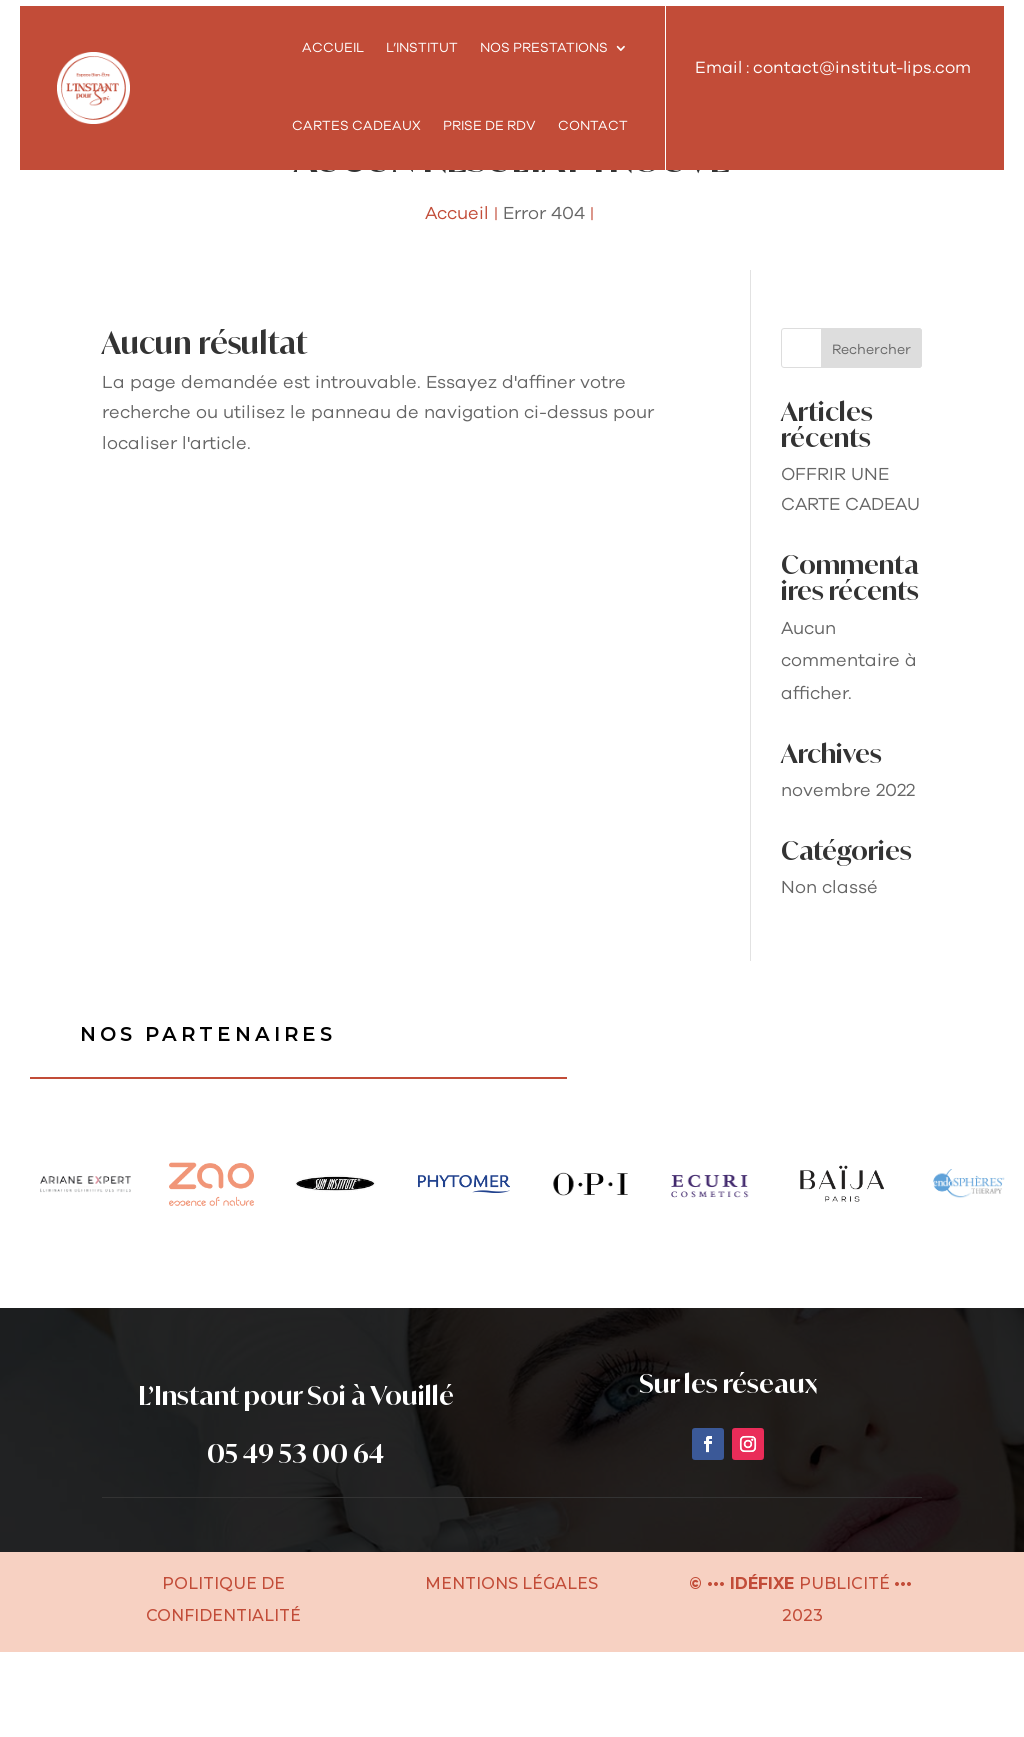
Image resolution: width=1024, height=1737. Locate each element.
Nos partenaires (211, 1119)
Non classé (829, 972)
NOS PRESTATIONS (544, 48)
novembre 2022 (848, 875)
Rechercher (871, 434)
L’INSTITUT (422, 48)
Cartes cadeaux (356, 126)
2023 (800, 1700)
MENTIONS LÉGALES (511, 1668)
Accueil (333, 48)
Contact (593, 126)
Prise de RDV (489, 126)
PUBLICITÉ (846, 1668)
